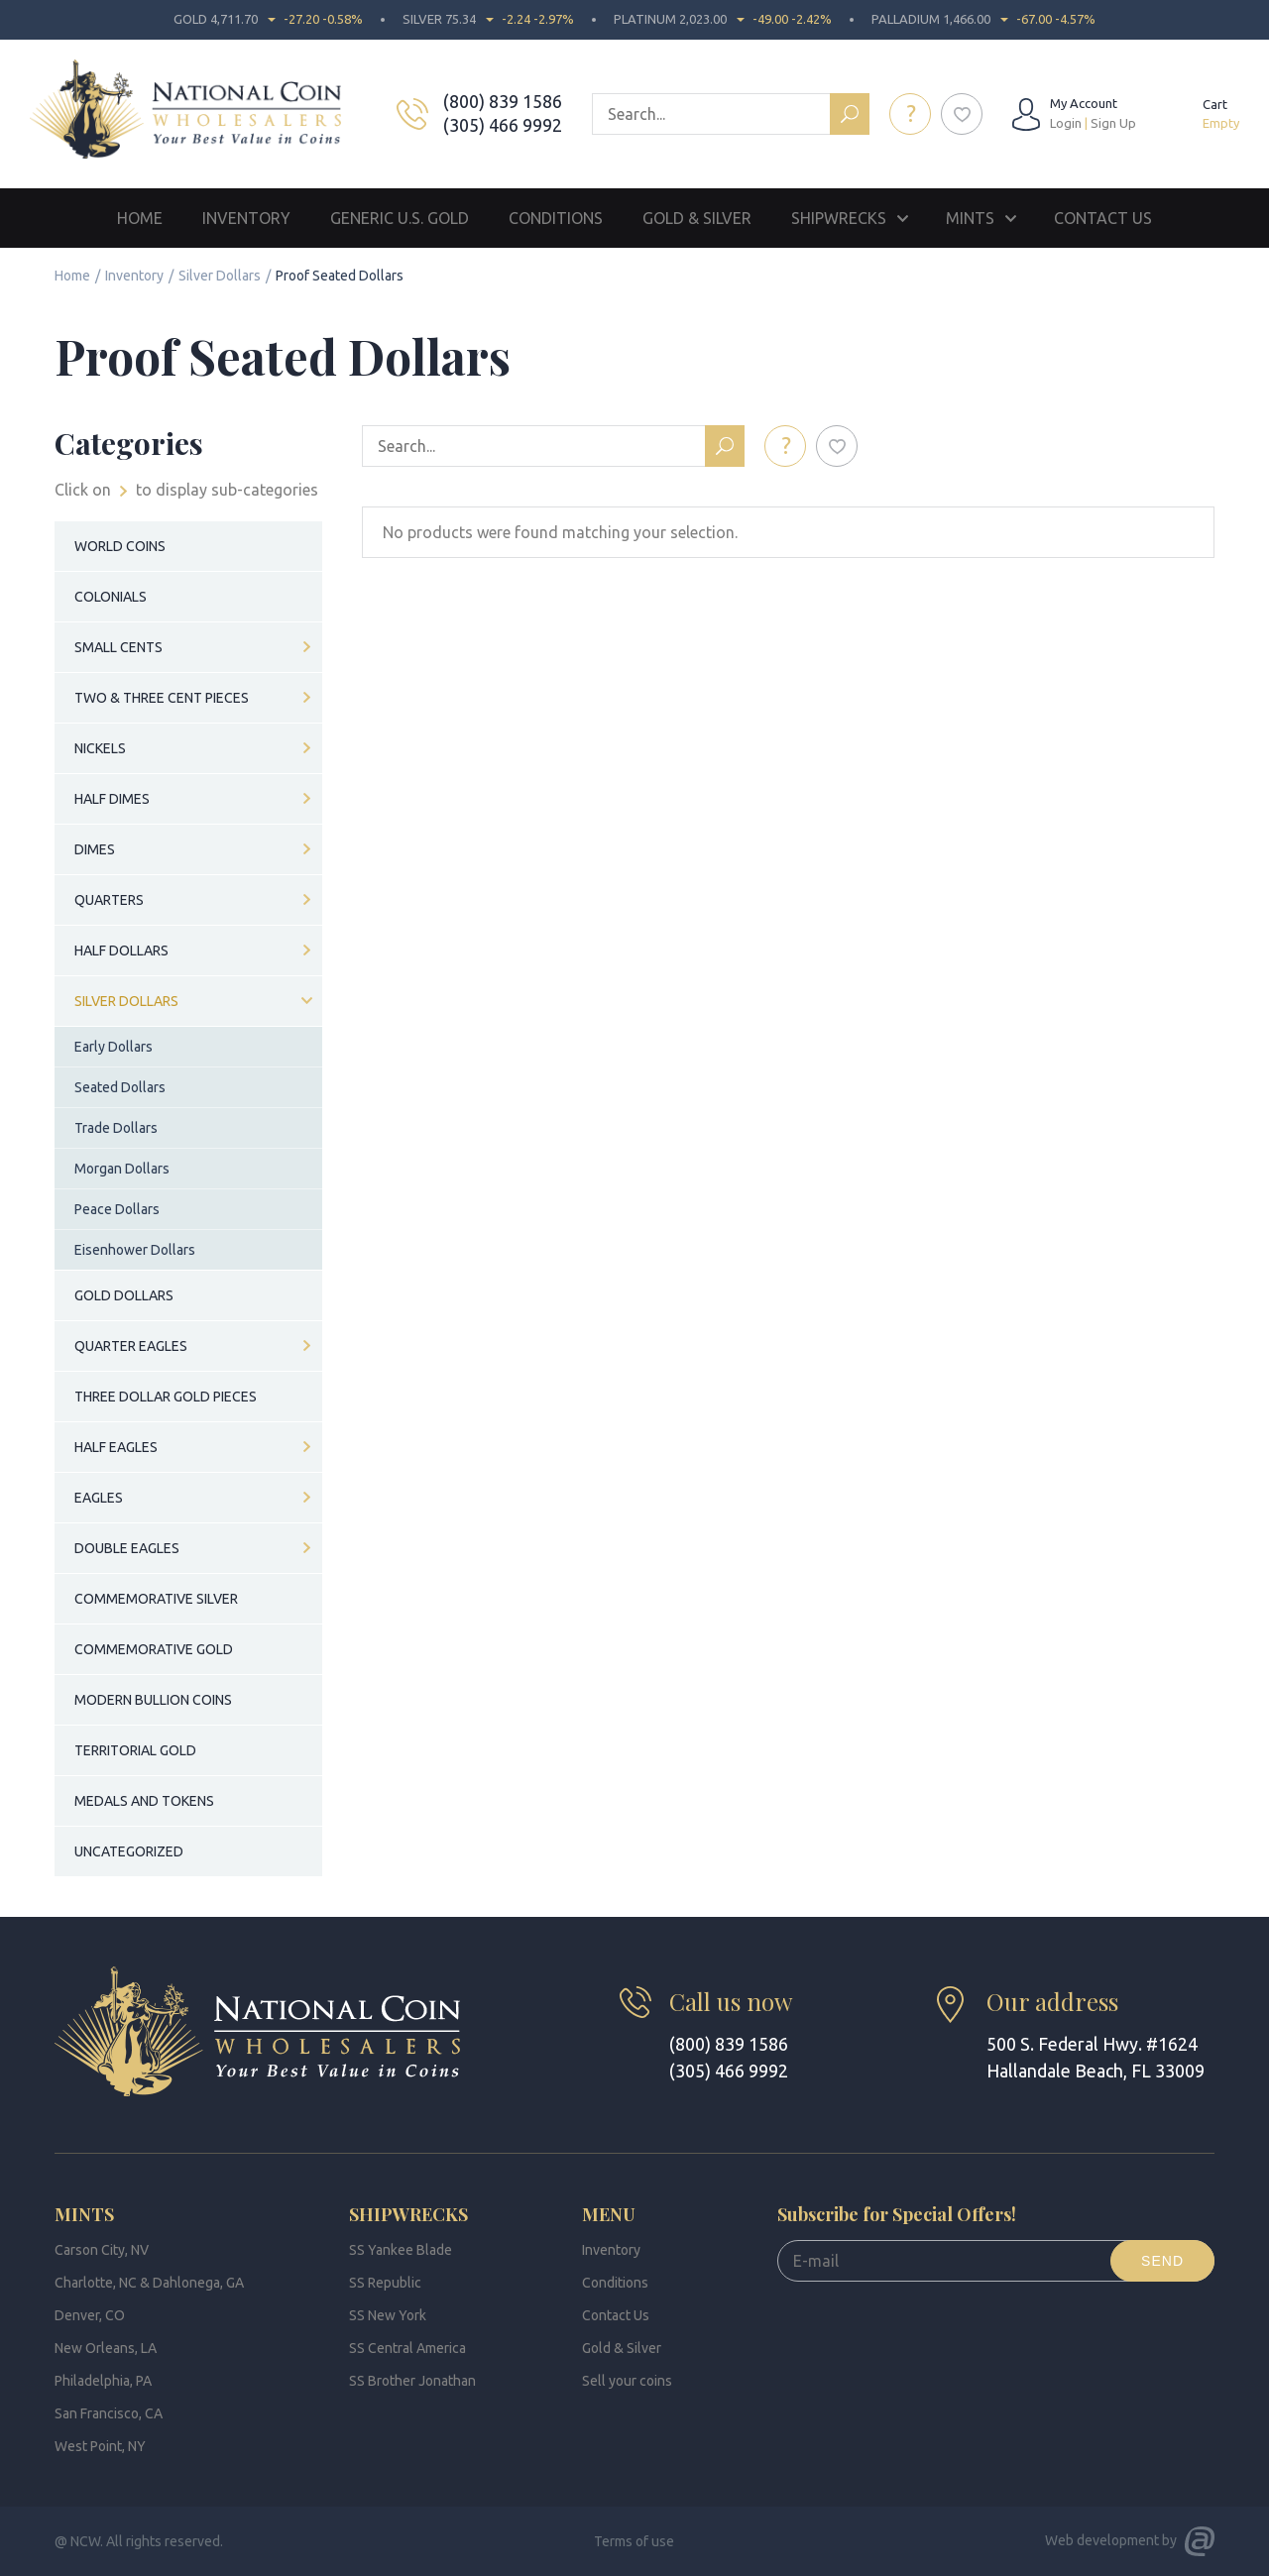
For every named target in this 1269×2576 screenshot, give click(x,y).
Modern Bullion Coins (153, 1700)
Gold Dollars (123, 1295)
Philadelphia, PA (103, 2381)
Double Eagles (126, 1548)
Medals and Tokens (144, 1801)
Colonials (110, 597)
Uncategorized (128, 1851)
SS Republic (385, 2283)
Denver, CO (90, 2315)
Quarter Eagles (130, 1346)
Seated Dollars (120, 1087)
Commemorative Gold (153, 1649)
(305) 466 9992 (504, 125)
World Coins (120, 546)
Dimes (94, 849)
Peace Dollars (117, 1209)
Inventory (246, 218)
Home (140, 218)
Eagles (98, 1498)
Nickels (100, 748)
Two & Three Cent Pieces (161, 698)
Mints (970, 218)
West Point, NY (100, 2446)
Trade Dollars (116, 1128)
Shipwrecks (838, 218)
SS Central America (407, 2348)
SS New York (387, 2315)
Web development (1102, 2540)
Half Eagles (116, 1447)
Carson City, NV (102, 2250)
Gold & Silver (696, 218)
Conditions (556, 218)
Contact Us (1103, 218)
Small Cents (118, 647)
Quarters (109, 900)
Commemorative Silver (156, 1599)
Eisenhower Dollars (134, 1250)
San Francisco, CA (109, 2413)
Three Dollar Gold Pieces (165, 1396)
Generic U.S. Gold (399, 218)
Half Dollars (121, 950)
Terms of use (634, 2541)
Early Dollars (113, 1047)
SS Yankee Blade (400, 2250)
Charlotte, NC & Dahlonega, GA (149, 2283)
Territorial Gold (135, 1750)
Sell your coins (627, 2381)
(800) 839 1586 (504, 101)
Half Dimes (112, 799)
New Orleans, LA (106, 2348)
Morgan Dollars (122, 1168)
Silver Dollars (219, 275)
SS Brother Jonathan (412, 2381)
